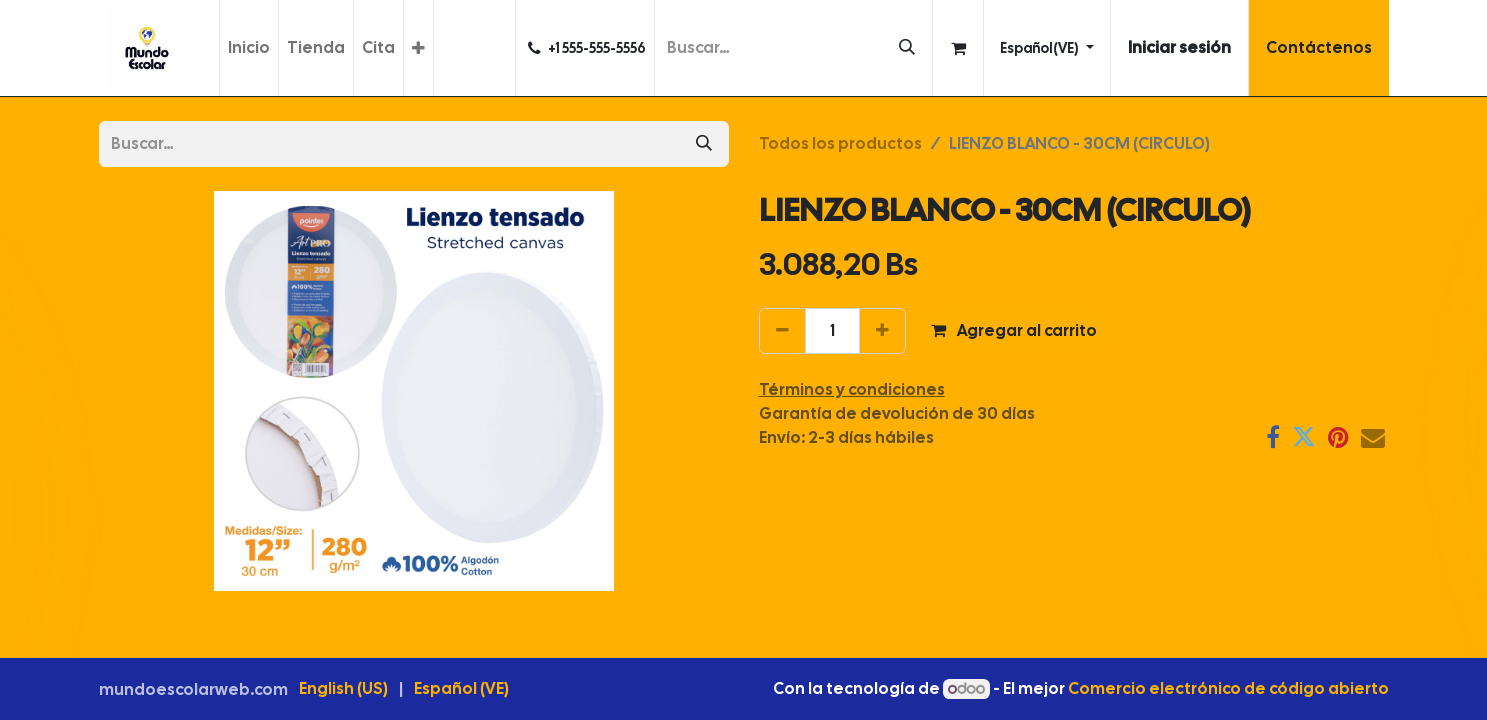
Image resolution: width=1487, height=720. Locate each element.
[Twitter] (1304, 437)
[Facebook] (1273, 437)
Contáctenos (1319, 47)
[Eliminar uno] (782, 331)
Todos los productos (840, 143)
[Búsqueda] (907, 48)
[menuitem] (249, 48)
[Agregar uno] (882, 331)
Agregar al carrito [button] (1014, 330)
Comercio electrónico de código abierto (1228, 688)
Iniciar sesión (1179, 47)
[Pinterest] (1338, 437)
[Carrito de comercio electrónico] (958, 48)
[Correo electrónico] (1373, 437)
